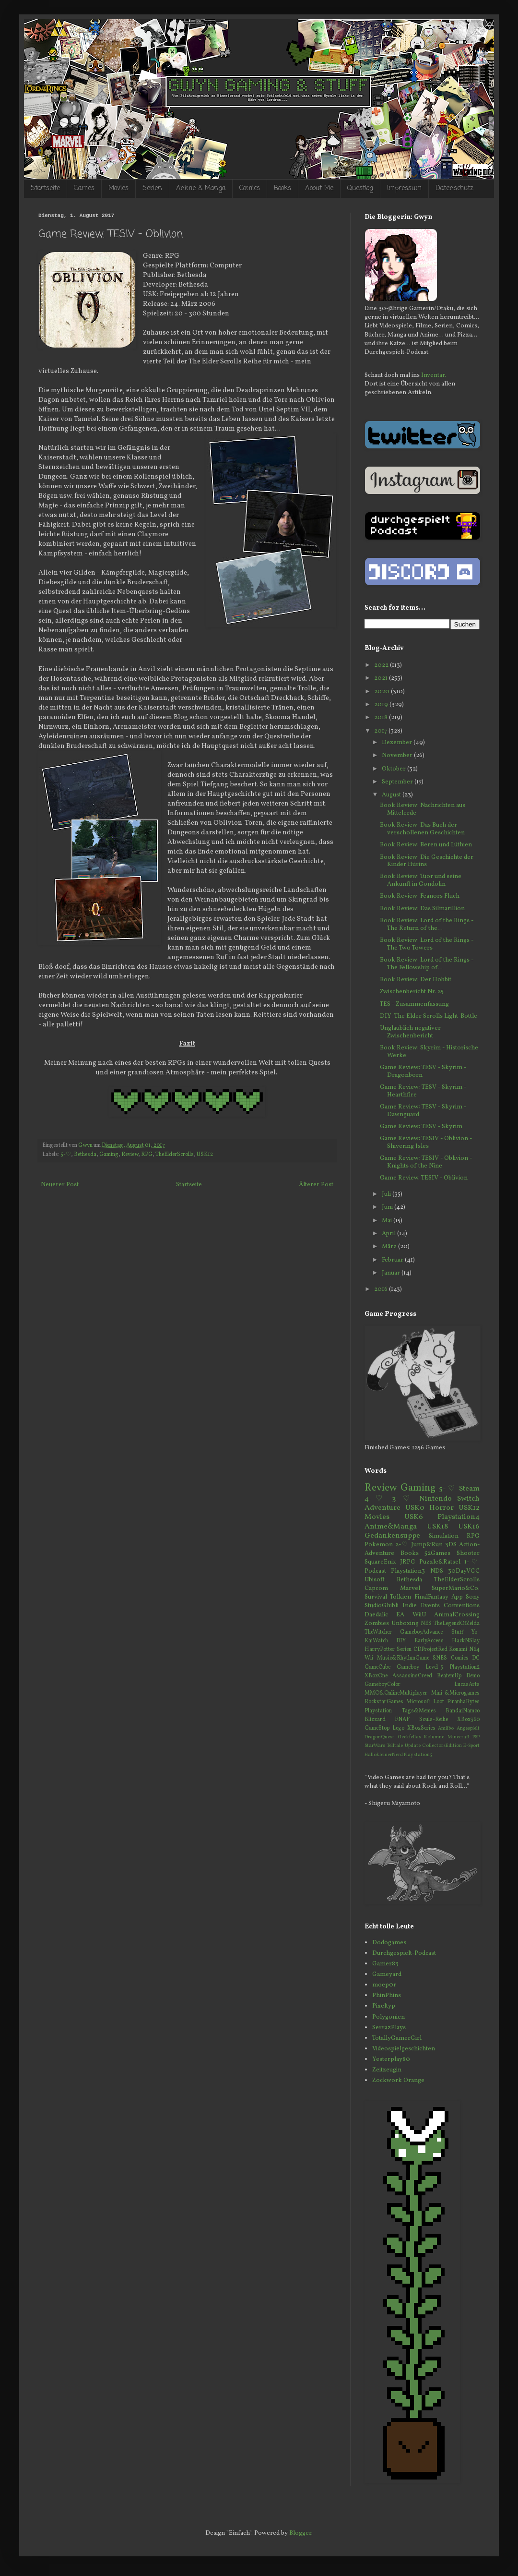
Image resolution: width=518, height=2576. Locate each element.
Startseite (45, 188)
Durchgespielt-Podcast (404, 1953)
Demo (473, 1676)
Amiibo (446, 1728)
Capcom (376, 1588)
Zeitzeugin (386, 2070)
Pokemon (379, 1545)
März (390, 1246)
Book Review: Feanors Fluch (419, 896)
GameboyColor (382, 1684)
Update (413, 1745)
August (392, 795)
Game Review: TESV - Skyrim (421, 1126)
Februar (393, 1260)
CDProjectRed (430, 1649)
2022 (382, 665)
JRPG (407, 1562)
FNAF (402, 1719)
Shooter (468, 1553)
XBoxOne (376, 1676)
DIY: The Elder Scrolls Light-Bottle (428, 1016)
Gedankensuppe (392, 1535)
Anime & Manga (200, 188)
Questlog (360, 188)
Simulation (444, 1536)
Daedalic (376, 1615)
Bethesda (85, 1154)
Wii (369, 1658)
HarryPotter (380, 1649)
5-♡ (65, 1154)
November (398, 755)
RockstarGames (384, 1702)
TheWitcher (378, 1632)
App (457, 1597)
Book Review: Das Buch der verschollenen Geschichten (422, 829)
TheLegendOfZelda (457, 1623)
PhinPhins (386, 1995)
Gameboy (408, 1667)
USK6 (413, 1517)
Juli (387, 1194)
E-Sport (471, 1745)
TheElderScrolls (174, 1154)
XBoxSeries (421, 1728)
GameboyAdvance (421, 1632)
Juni (388, 1207)
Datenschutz (454, 188)
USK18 (437, 1526)
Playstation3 (408, 1571)
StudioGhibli (382, 1605)
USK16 (469, 1526)
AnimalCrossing (457, 1615)
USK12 (205, 1154)
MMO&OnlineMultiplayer (396, 1693)
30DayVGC (464, 1571)
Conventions (462, 1605)
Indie (409, 1605)
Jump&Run (427, 1545)
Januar (391, 1273)
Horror (441, 1508)
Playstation (378, 1711)
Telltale (395, 1745)
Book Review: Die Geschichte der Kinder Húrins (426, 861)
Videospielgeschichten (403, 2049)
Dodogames (389, 1942)
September (398, 782)
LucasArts (467, 1684)
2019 (381, 704)
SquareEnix (380, 1562)
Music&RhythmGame (403, 1658)
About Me (319, 188)
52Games (437, 1553)
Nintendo (435, 1498)
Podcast (375, 1571)
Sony (473, 1597)
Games (84, 188)
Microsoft (418, 1702)
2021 (381, 678)
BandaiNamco (463, 1711)
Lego (398, 1728)
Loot (438, 1702)
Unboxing (405, 1623)
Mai (387, 1220)
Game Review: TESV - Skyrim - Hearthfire (423, 1091)
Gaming (108, 1154)
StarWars (375, 1745)
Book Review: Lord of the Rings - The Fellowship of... (426, 964)
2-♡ (402, 1545)
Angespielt (468, 1728)
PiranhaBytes (463, 1702)
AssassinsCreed (412, 1676)
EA (400, 1615)
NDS (436, 1571)
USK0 (414, 1508)
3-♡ (403, 1498)
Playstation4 (458, 1517)
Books (282, 188)
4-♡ (376, 1498)
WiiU (419, 1615)
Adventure (382, 1508)
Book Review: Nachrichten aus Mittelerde (422, 809)
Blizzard (375, 1719)
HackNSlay (466, 1641)
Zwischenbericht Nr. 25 (412, 991)
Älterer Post (316, 1184)
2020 (382, 691)
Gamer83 (385, 1964)
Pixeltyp (383, 2006)
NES (426, 1623)
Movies (118, 188)
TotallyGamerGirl (397, 2038)
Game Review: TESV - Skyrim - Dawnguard (423, 1111)
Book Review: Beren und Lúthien (426, 845)
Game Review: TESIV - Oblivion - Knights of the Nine (426, 1162)
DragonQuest (379, 1737)
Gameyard (386, 1974)
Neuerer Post (60, 1184)
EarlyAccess (429, 1641)
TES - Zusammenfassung (414, 1004)
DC (476, 1658)
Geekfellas (409, 1737)
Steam (469, 1488)
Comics (249, 188)
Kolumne (434, 1737)
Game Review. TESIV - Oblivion (424, 1178)
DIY (401, 1641)
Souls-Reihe (433, 1719)
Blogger (300, 2533)
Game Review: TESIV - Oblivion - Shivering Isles (426, 1142)
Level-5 (434, 1667)
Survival (376, 1597)
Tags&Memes (419, 1711)
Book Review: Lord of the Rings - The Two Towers (426, 944)
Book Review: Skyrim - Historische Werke (429, 1052)
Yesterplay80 (391, 2059)
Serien (152, 188)
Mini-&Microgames (455, 1693)
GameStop (377, 1728)
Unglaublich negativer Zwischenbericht (410, 1032)
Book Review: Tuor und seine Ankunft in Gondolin (420, 880)
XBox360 (468, 1719)
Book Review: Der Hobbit (415, 979)
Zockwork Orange (398, 2080)
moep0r (384, 1985)
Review (129, 1154)
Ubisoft (375, 1580)
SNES (440, 1658)
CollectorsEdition (442, 1745)
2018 (381, 717)
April (389, 1233)
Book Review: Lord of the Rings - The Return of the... (426, 924)
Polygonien (388, 2017)
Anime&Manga (391, 1526)
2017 (381, 731)
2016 (381, 1289)
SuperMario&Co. (456, 1588)
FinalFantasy (431, 1597)
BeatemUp (449, 1676)
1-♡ (472, 1562)
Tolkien (400, 1597)
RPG (147, 1154)
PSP (476, 1737)
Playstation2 (464, 1667)
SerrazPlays (389, 2027)
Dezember (397, 742)
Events (430, 1605)
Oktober (394, 769)
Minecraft (458, 1737)
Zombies (377, 1623)
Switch (468, 1498)
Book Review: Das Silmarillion (422, 908)
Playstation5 (418, 1754)
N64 (474, 1649)
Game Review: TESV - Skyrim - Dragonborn (423, 1071)
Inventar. (433, 375)
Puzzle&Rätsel (439, 1562)
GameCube (377, 1667)
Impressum (404, 188)
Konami (458, 1649)
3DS (451, 1545)
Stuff (457, 1632)
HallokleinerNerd (384, 1754)
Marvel (410, 1588)
